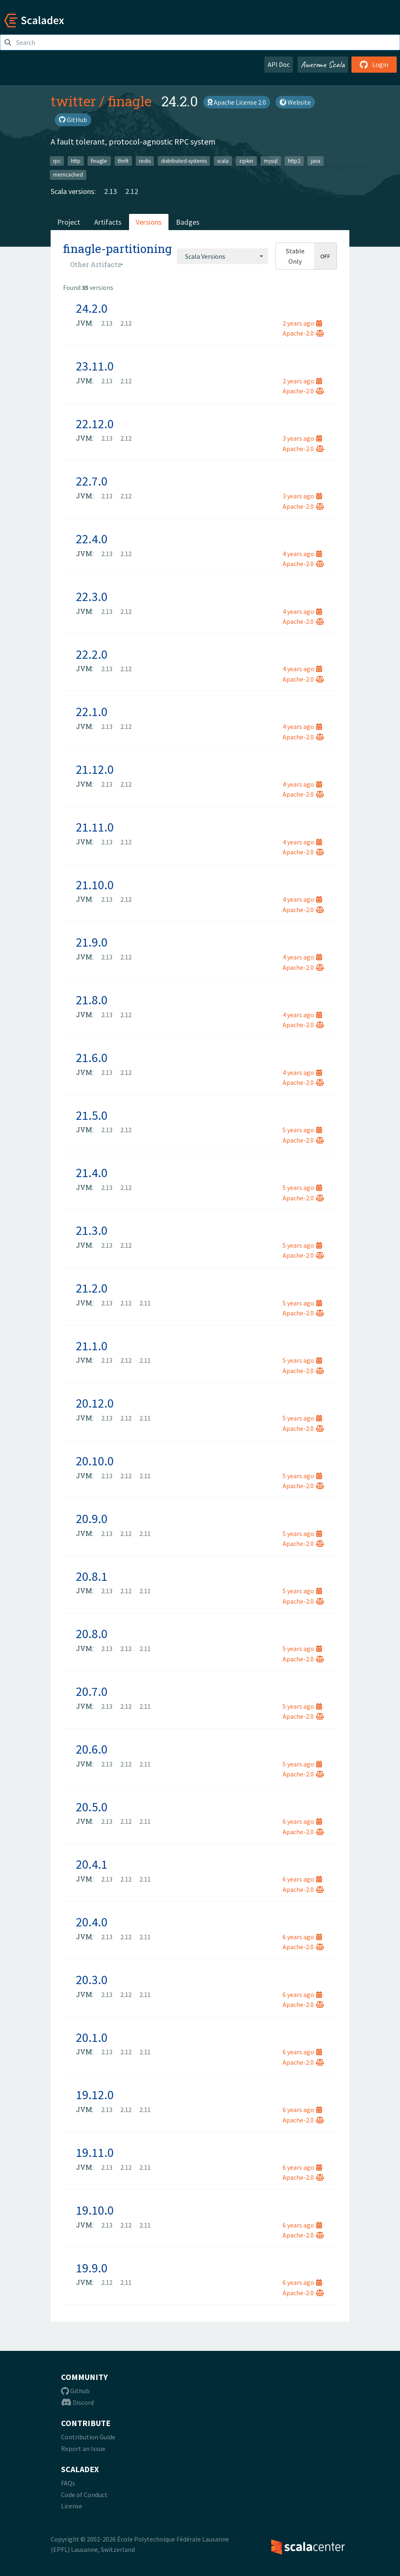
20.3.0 (91, 1979)
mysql (271, 160)
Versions (149, 222)
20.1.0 (91, 2037)
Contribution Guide (88, 2437)
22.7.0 (91, 481)
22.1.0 (91, 711)
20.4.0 (91, 1922)
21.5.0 (91, 1115)
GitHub (73, 119)
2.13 (110, 191)
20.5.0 (91, 1807)
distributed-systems (184, 160)
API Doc (279, 64)
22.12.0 (95, 424)
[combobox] (222, 256)
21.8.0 (91, 1000)
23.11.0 (95, 366)
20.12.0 (95, 1403)
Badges (188, 222)
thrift (123, 160)
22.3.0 (91, 596)
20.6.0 (91, 1749)
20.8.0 (91, 1633)
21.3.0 (91, 1230)
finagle (129, 101)
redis (145, 160)
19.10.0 (95, 2210)
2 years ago (302, 323)
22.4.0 (91, 539)
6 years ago (302, 1821)
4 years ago (302, 554)
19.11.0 (95, 2152)
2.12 (131, 191)
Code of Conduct (84, 2494)
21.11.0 (95, 827)
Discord (77, 2402)
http (75, 160)
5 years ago (302, 1130)
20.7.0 (91, 1691)
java (315, 160)
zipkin (246, 160)
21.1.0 (91, 1346)
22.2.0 (91, 654)
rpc (57, 160)
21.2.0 (91, 1288)
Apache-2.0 (303, 333)
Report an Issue (83, 2448)
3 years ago (302, 438)
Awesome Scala (323, 64)
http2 (294, 160)
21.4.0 (91, 1172)
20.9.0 (91, 1518)
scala (223, 160)
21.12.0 (95, 769)
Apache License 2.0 (236, 102)
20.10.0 (95, 1461)
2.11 (145, 1303)
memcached (68, 174)
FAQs (68, 2483)
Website (295, 102)
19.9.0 (91, 2268)
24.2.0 (91, 308)
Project (68, 222)
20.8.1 (91, 1576)
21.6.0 (91, 1057)
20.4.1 (91, 1864)
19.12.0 (95, 2095)
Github (75, 2391)
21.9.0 (91, 942)
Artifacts (108, 222)
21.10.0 (95, 885)
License (71, 2506)
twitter (73, 101)
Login (374, 64)
